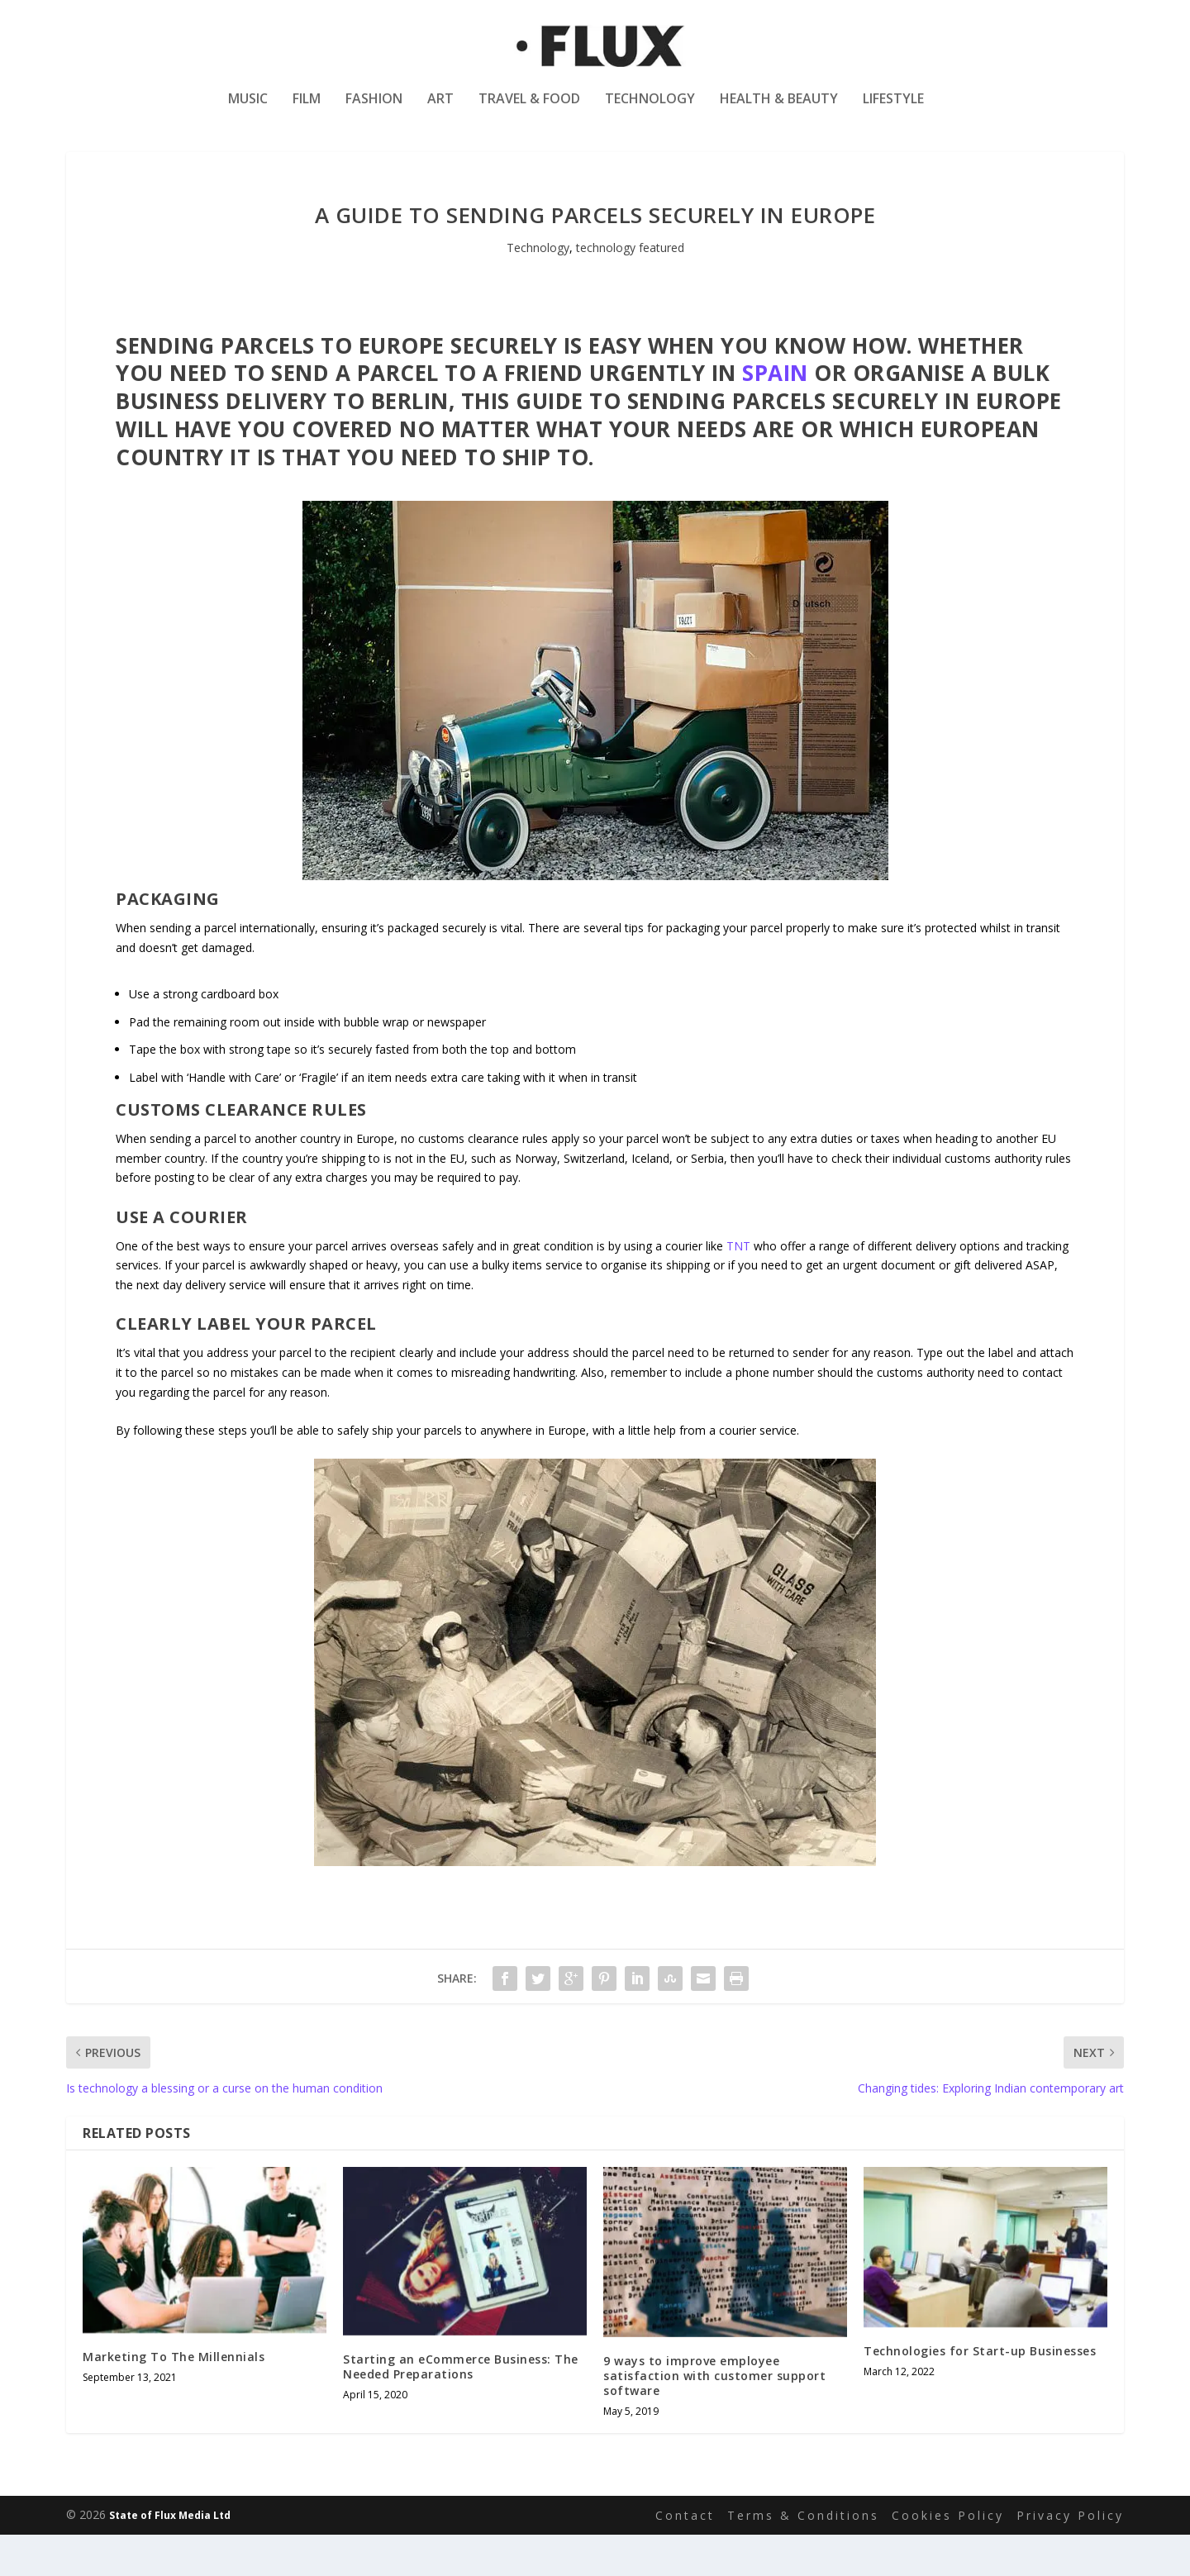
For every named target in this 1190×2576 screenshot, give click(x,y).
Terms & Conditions (803, 2556)
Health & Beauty (779, 110)
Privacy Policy (1070, 2556)
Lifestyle (893, 110)
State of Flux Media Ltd (170, 2557)
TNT (738, 1287)
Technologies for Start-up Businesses (980, 2392)
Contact (685, 2556)
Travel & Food (529, 110)
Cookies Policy (948, 2556)
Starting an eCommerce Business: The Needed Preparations (460, 2408)
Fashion (373, 110)
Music (248, 110)
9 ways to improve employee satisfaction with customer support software (714, 2417)
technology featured (630, 289)
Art (440, 110)
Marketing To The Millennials (173, 2398)
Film (307, 110)
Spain (775, 414)
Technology (650, 110)
